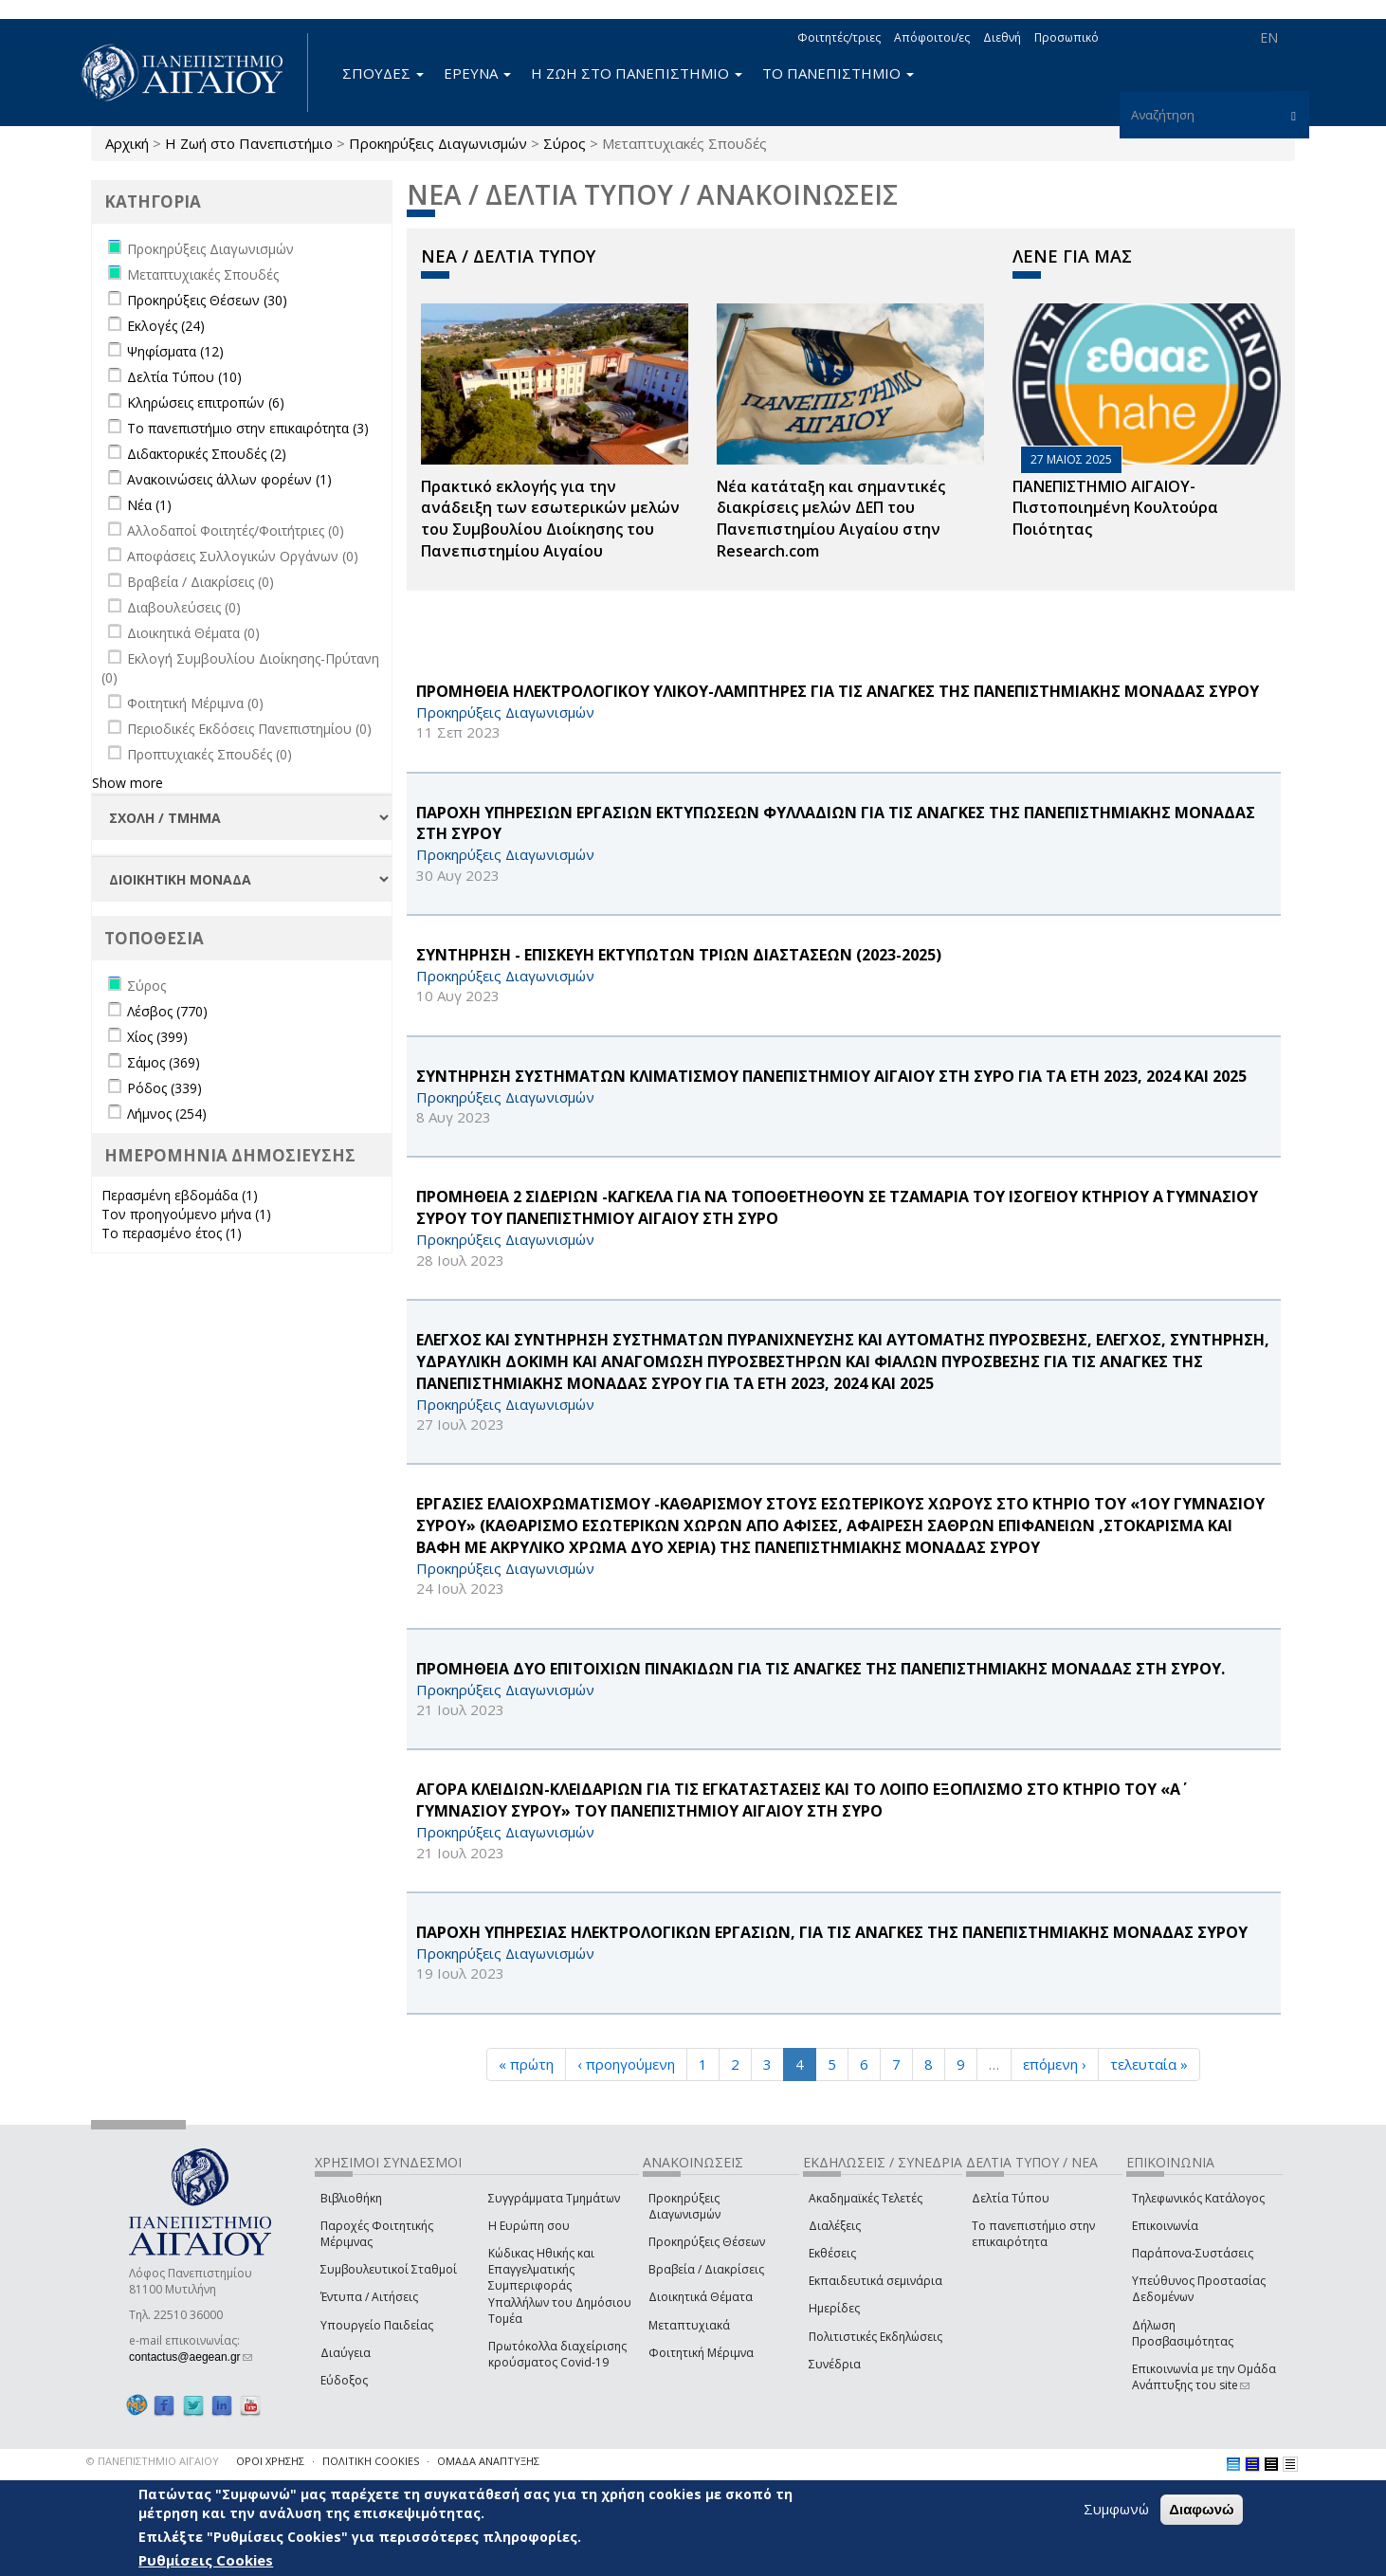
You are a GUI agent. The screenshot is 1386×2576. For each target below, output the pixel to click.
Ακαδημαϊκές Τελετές (865, 2198)
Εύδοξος (344, 2380)
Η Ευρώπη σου (529, 2226)
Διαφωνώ (1201, 2510)
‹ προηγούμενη (626, 2064)
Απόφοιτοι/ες (932, 37)
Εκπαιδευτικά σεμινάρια (875, 2281)
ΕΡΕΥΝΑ (477, 73)
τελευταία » (1149, 2064)
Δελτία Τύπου (1010, 2198)
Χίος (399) (157, 1037)
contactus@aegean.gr (190, 2357)
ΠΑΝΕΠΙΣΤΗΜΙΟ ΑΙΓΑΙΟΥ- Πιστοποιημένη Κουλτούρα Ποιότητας (1115, 508)
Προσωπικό (1066, 37)
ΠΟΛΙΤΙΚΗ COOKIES (370, 2461)
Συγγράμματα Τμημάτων (554, 2198)
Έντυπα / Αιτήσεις (369, 2297)
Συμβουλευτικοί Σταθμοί (388, 2269)
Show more (127, 783)
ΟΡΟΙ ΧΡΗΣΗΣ (270, 2461)
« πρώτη (526, 2064)
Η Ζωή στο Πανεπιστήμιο (249, 143)
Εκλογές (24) (166, 326)
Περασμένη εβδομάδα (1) (179, 1195)
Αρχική (127, 143)
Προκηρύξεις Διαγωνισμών (438, 143)
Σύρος (564, 143)
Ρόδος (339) (164, 1088)
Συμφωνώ (1116, 2509)
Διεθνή (1002, 37)
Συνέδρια (835, 2364)
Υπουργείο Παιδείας (376, 2325)
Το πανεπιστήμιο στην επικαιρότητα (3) (248, 428)
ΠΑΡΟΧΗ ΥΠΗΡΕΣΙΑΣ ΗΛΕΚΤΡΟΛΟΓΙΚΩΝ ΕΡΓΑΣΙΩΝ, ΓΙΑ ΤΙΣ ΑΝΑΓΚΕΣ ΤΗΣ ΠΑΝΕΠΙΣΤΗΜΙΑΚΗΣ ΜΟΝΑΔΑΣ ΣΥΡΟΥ (832, 1932)
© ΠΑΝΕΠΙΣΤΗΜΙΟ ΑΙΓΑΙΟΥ (152, 2461)
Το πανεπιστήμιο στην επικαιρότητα (1033, 2234)
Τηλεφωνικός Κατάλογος (1198, 2198)
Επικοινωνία (1165, 2226)
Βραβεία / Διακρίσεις (706, 2269)
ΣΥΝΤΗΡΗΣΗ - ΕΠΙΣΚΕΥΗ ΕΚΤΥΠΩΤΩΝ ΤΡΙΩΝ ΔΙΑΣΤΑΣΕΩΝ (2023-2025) (678, 954)
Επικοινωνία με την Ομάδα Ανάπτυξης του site (1204, 2377)
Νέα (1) (149, 505)
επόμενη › (1054, 2064)
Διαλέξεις (835, 2226)
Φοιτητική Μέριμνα (701, 2353)
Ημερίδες (834, 2308)
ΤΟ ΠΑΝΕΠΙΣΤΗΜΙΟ (838, 73)
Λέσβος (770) (167, 1011)
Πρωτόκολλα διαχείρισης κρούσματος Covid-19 (557, 2354)
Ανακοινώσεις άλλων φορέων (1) (229, 479)
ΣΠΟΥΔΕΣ (383, 73)
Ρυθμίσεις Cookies (205, 2559)
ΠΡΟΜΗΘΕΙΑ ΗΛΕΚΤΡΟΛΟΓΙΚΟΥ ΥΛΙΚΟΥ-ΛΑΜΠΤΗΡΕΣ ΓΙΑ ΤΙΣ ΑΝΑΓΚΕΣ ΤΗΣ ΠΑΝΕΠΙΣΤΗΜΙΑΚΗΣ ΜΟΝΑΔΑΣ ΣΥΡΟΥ (837, 691)
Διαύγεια (345, 2353)
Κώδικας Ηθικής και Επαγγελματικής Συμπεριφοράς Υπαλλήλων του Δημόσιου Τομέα (559, 2286)
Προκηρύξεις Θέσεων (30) (207, 300)
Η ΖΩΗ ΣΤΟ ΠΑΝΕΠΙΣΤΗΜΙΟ (636, 73)
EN (1269, 37)
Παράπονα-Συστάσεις (1192, 2253)
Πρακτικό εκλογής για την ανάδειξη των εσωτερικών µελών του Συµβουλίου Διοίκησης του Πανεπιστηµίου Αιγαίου (550, 519)
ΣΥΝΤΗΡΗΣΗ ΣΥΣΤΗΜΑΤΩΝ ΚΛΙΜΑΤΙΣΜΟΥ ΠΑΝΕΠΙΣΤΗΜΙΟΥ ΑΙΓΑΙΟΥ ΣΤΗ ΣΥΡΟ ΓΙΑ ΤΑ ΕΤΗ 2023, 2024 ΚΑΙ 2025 (831, 1076)
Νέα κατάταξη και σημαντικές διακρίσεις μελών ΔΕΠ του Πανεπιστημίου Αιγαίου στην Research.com (831, 519)
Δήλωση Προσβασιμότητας (1182, 2333)
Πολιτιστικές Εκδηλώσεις (875, 2337)
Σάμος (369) (163, 1062)
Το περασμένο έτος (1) (171, 1233)
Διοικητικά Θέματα (700, 2297)
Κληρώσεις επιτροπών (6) (205, 402)
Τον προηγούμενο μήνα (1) (186, 1214)
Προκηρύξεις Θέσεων (706, 2242)
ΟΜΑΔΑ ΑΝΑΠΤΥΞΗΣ (488, 2461)
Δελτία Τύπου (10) (184, 377)
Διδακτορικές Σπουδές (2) (206, 454)
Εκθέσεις (832, 2253)
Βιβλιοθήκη (351, 2198)
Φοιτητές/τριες (839, 37)
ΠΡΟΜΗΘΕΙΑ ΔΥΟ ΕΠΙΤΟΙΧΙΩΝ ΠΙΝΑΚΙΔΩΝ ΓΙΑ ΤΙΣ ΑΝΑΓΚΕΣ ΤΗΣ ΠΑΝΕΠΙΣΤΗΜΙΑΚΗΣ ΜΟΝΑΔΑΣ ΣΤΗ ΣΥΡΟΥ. (820, 1668)
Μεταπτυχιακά (689, 2325)
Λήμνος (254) (167, 1114)
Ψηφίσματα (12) (175, 351)
